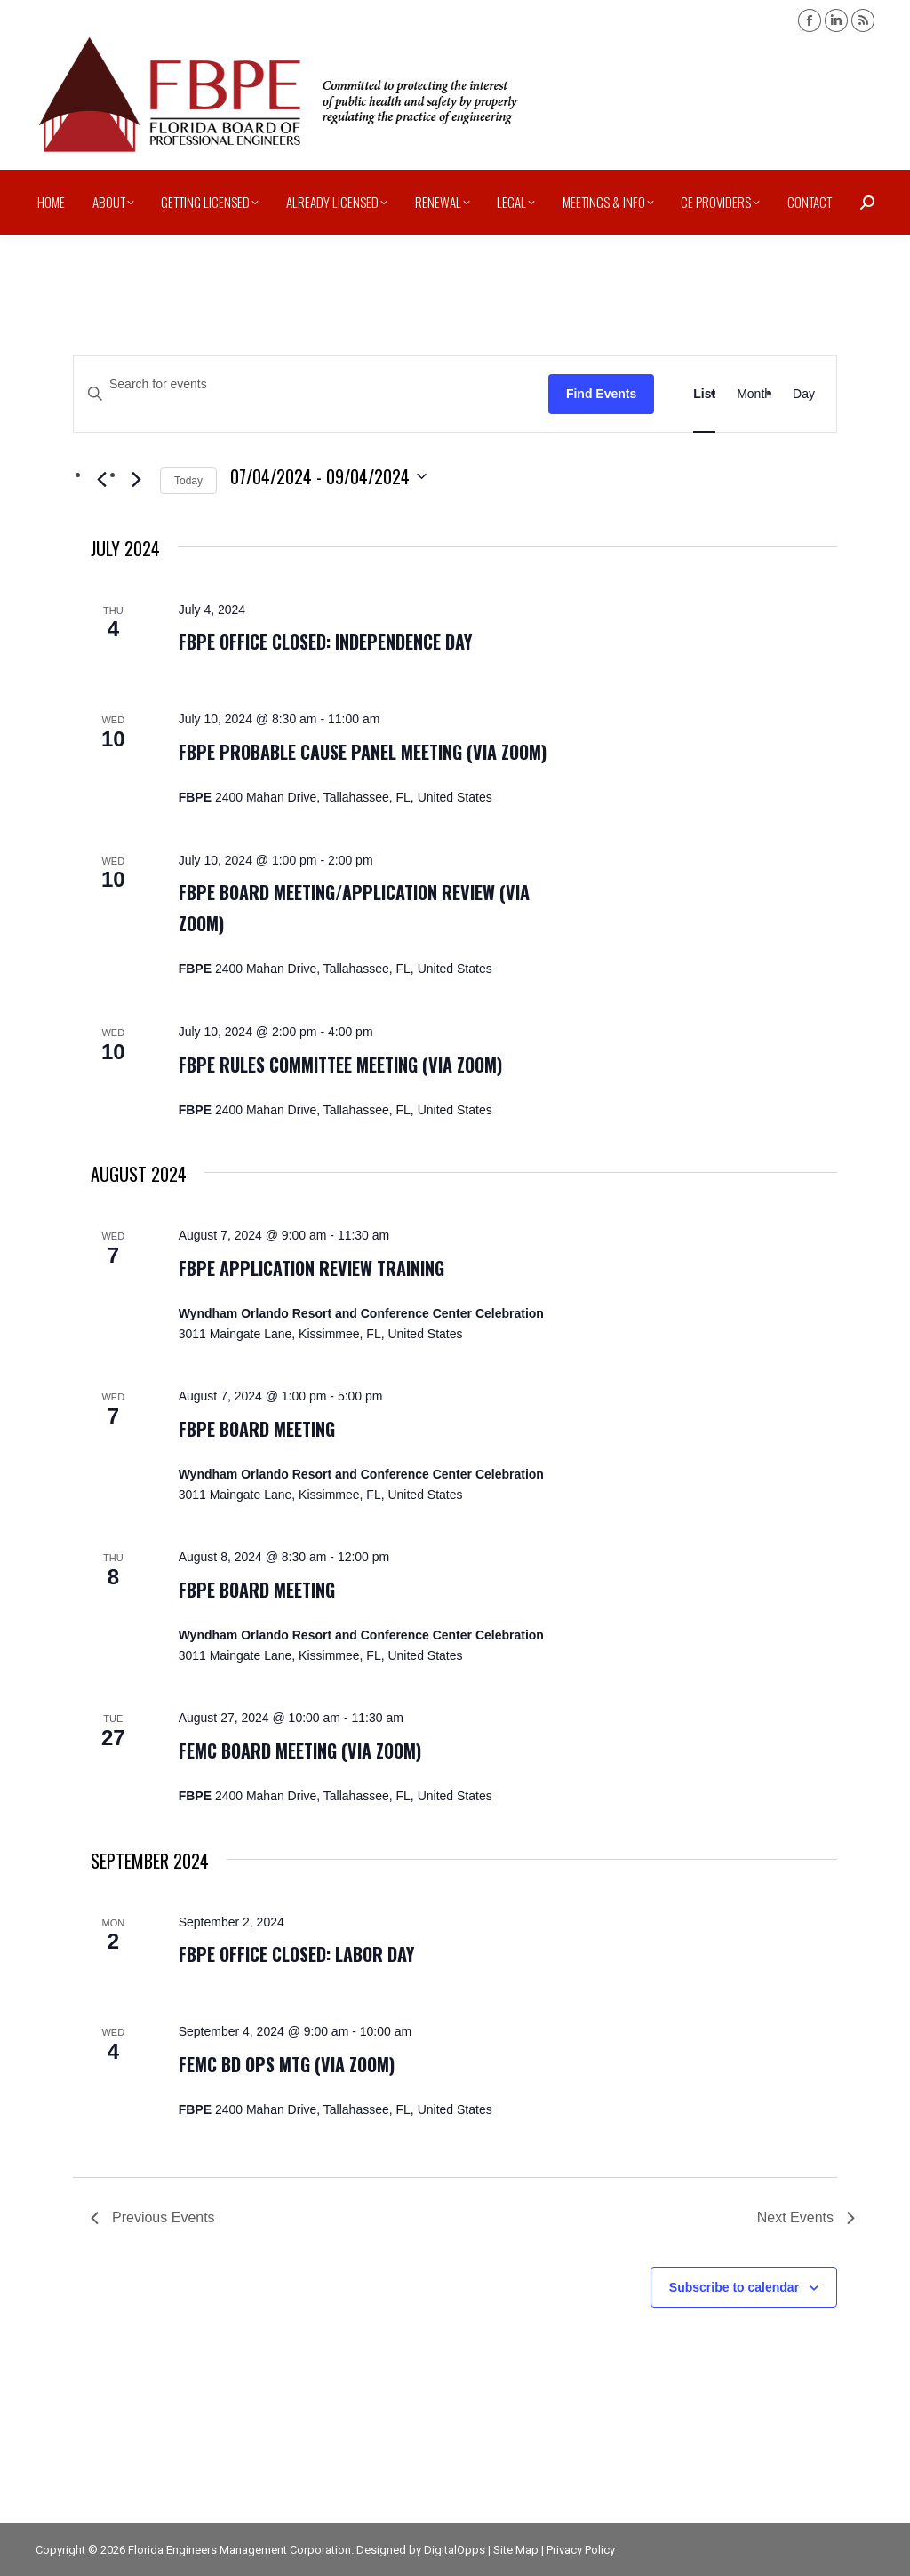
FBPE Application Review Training (311, 1268)
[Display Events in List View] (704, 394)
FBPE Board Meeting (257, 1429)
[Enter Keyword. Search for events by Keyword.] (311, 384)
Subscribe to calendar (734, 2287)
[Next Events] (136, 479)
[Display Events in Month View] (754, 394)
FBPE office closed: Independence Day (325, 641)
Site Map (516, 2549)
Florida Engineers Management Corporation (239, 2549)
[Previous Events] (101, 479)
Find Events (601, 394)
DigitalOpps (454, 2549)
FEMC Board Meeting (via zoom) (300, 1750)
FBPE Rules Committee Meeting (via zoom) (340, 1064)
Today (188, 481)
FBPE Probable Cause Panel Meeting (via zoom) (363, 751)
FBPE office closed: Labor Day (296, 1954)
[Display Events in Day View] (804, 394)
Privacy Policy (581, 2549)
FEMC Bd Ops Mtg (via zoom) (287, 2064)
